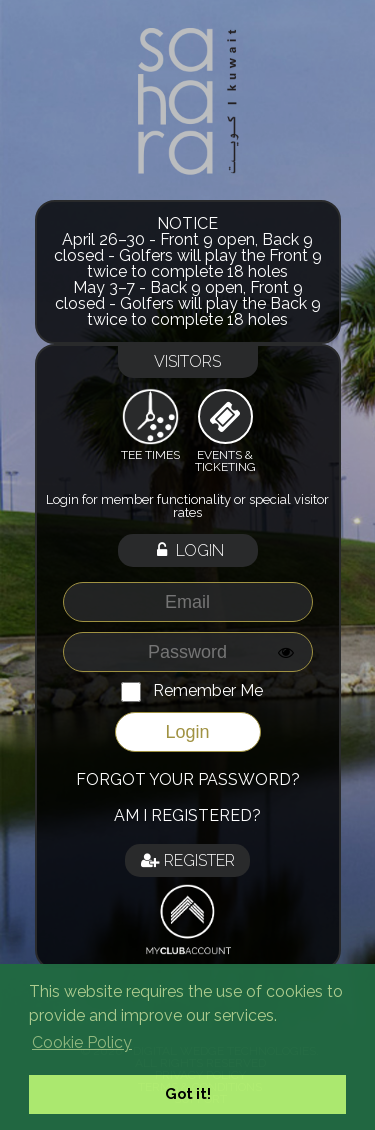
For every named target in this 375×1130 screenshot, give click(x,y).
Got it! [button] (188, 1093)
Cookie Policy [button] (82, 1042)
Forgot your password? (188, 779)
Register (188, 860)
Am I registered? (187, 815)
